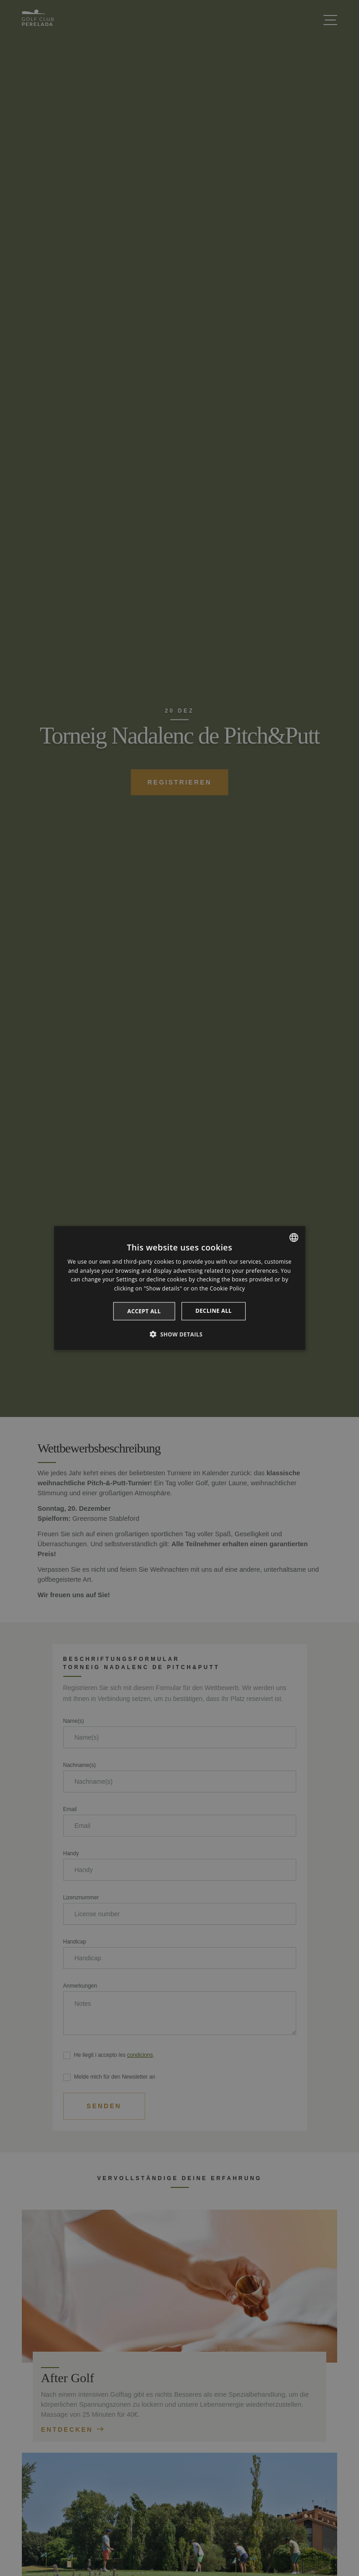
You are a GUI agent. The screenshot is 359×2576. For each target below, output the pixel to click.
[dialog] (179, 1288)
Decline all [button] (213, 1311)
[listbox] (293, 1237)
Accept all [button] (144, 1311)
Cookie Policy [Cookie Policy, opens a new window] (227, 1288)
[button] (180, 1334)
